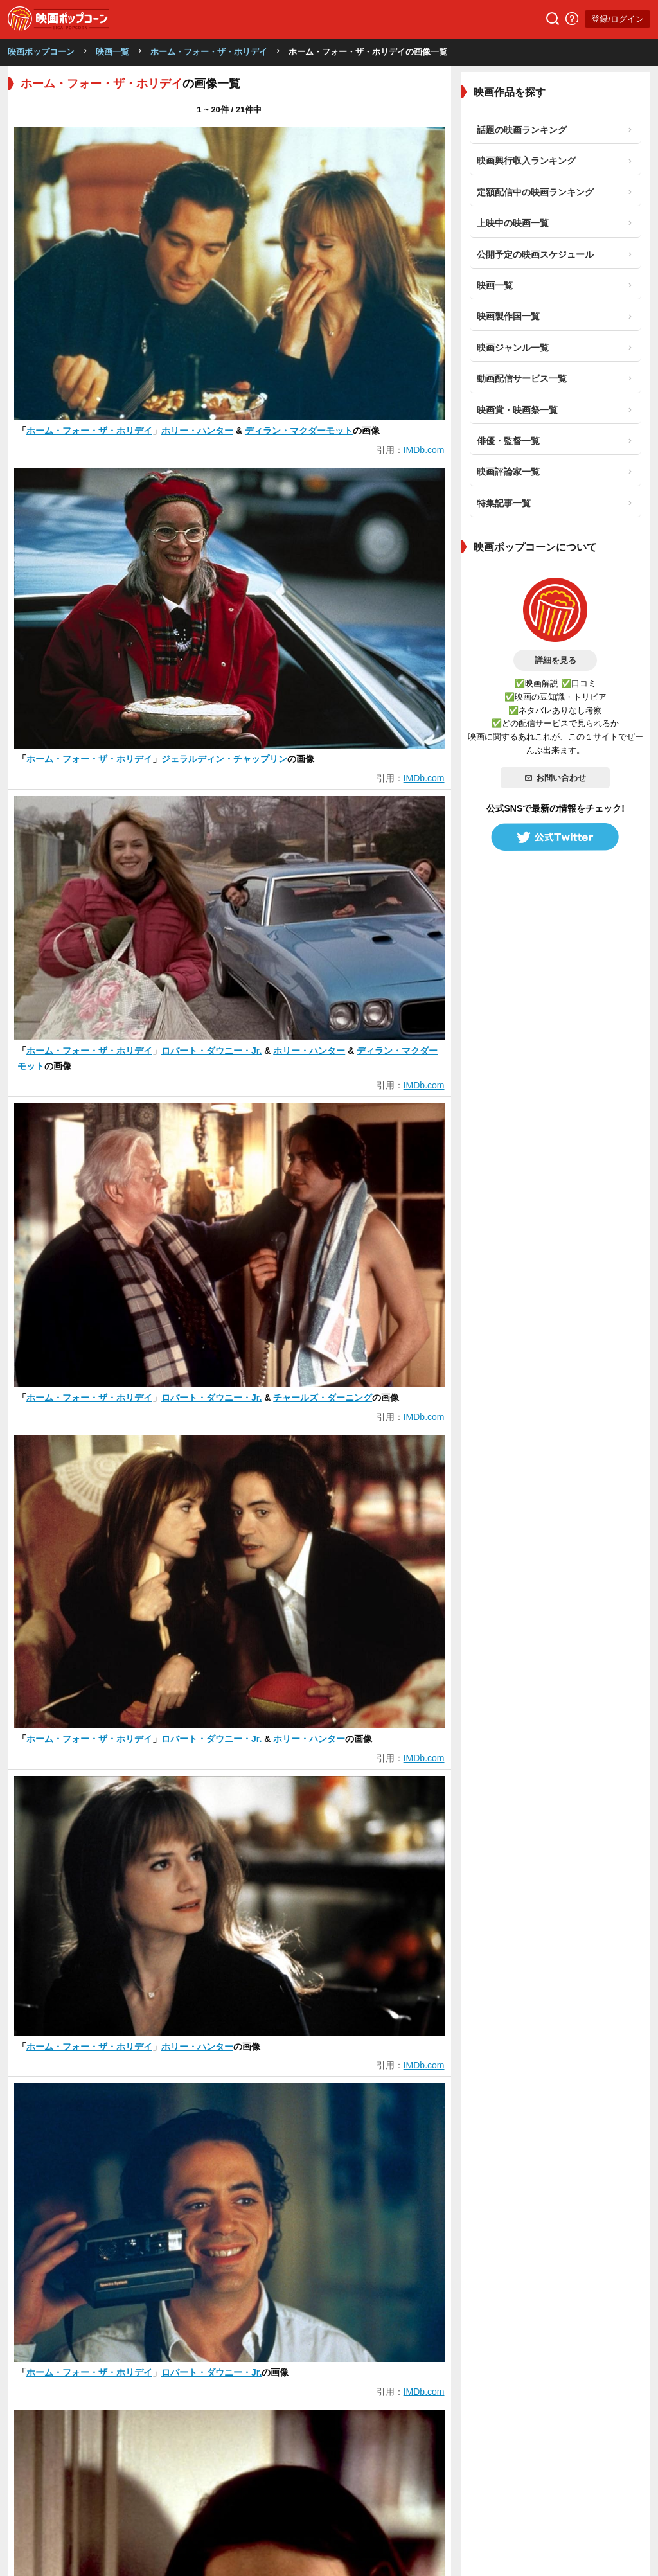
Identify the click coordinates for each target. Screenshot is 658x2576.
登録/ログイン (617, 19)
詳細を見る (555, 660)
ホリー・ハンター (197, 430)
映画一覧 (112, 52)
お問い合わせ (555, 778)
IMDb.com (424, 450)
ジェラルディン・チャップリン (224, 759)
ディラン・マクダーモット (299, 430)
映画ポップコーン (41, 52)
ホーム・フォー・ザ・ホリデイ (208, 52)
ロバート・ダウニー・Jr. (211, 1050)
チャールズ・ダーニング (322, 1397)
